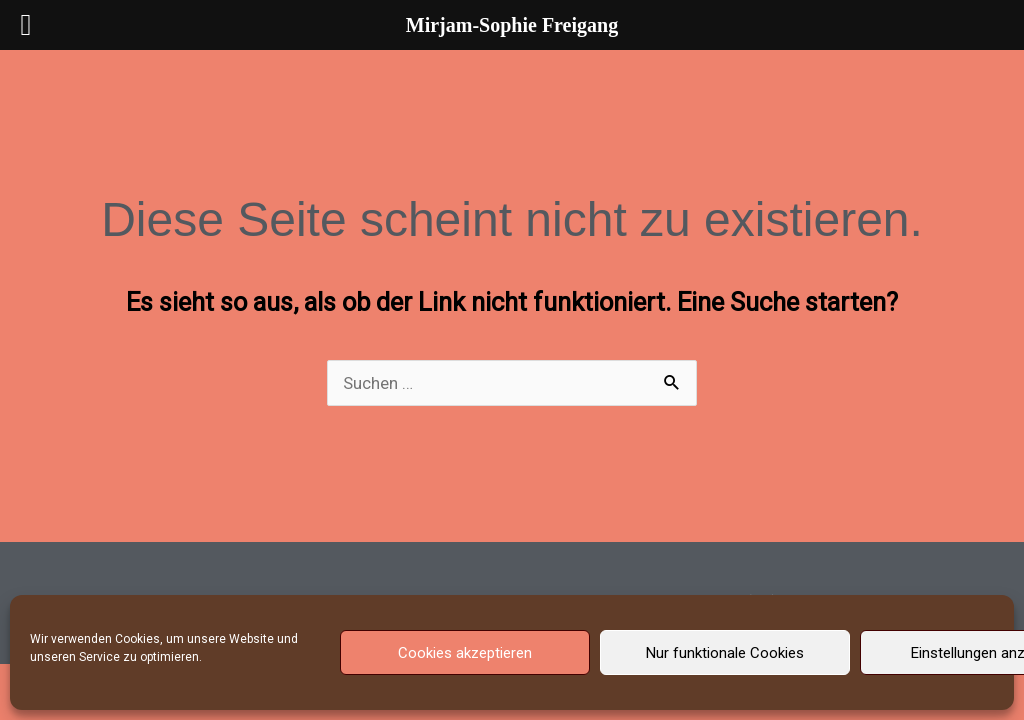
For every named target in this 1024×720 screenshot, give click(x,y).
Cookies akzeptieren (465, 653)
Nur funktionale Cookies (725, 653)
